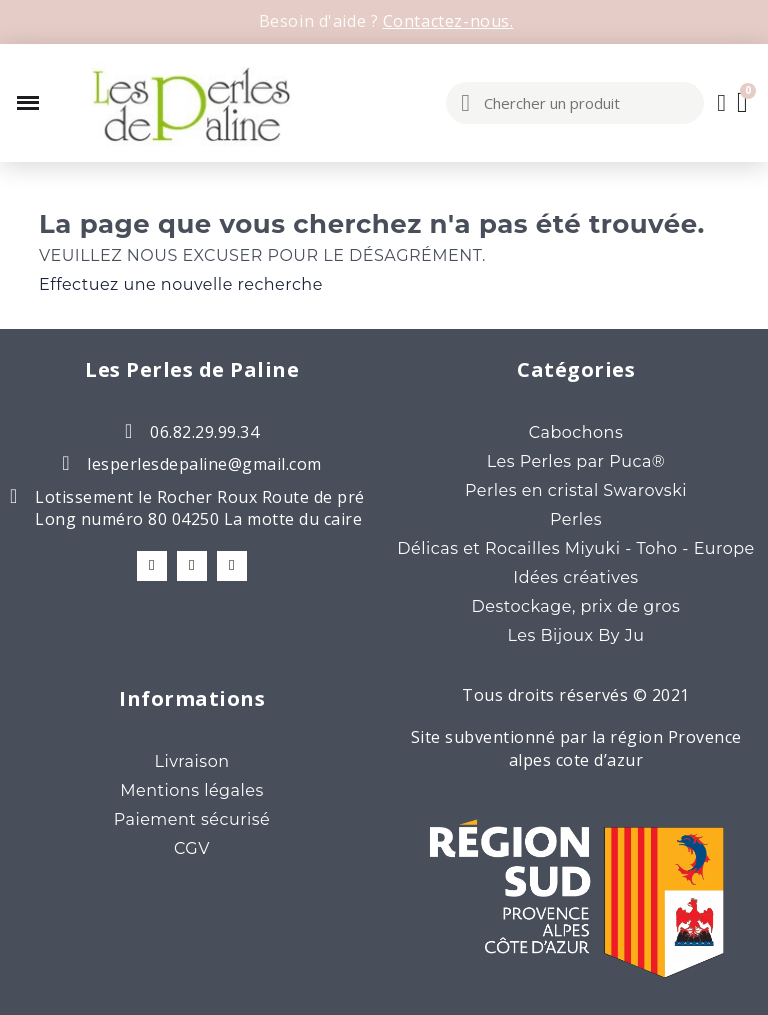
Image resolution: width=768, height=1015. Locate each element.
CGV (192, 848)
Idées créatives (575, 577)
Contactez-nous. (448, 21)
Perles (576, 519)
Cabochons (576, 432)
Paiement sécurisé (192, 819)
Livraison (191, 761)
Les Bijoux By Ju (576, 635)
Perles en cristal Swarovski (576, 490)
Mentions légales (192, 790)
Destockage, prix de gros (576, 606)
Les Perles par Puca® (576, 461)
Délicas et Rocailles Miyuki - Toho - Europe (576, 548)
